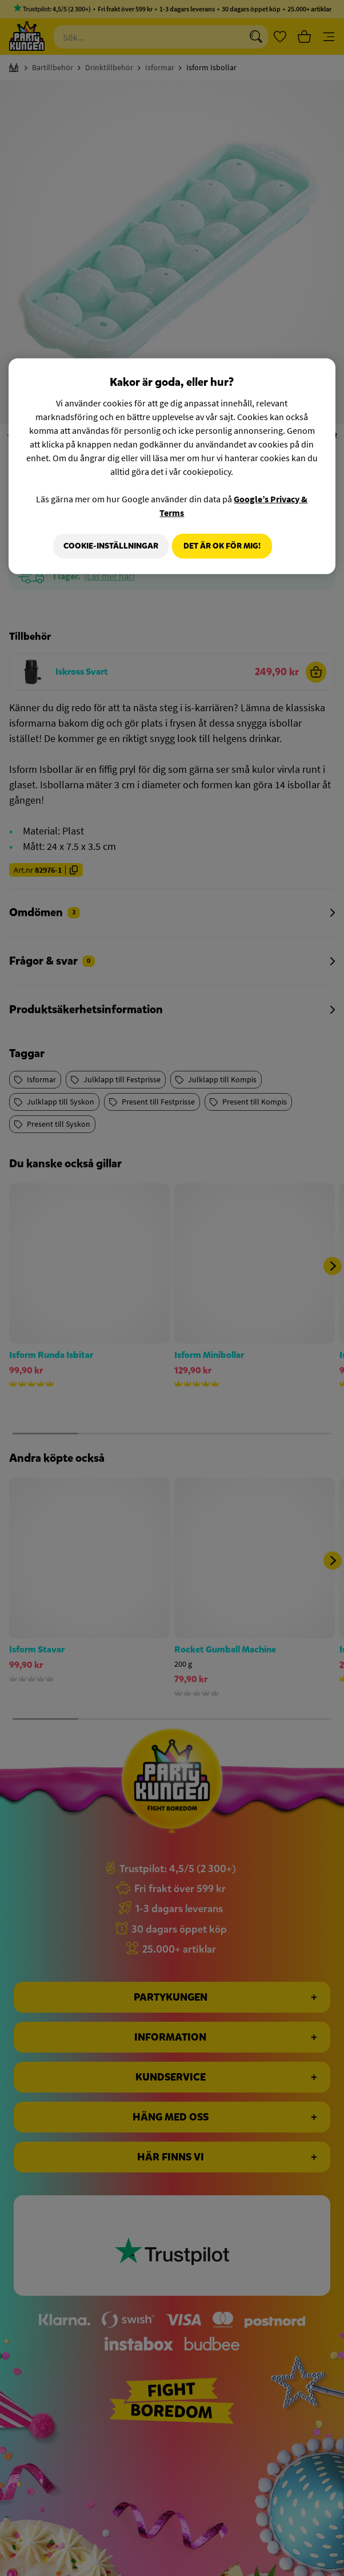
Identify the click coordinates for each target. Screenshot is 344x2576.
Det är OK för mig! (222, 545)
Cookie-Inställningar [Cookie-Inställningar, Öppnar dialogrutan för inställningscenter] (106, 545)
